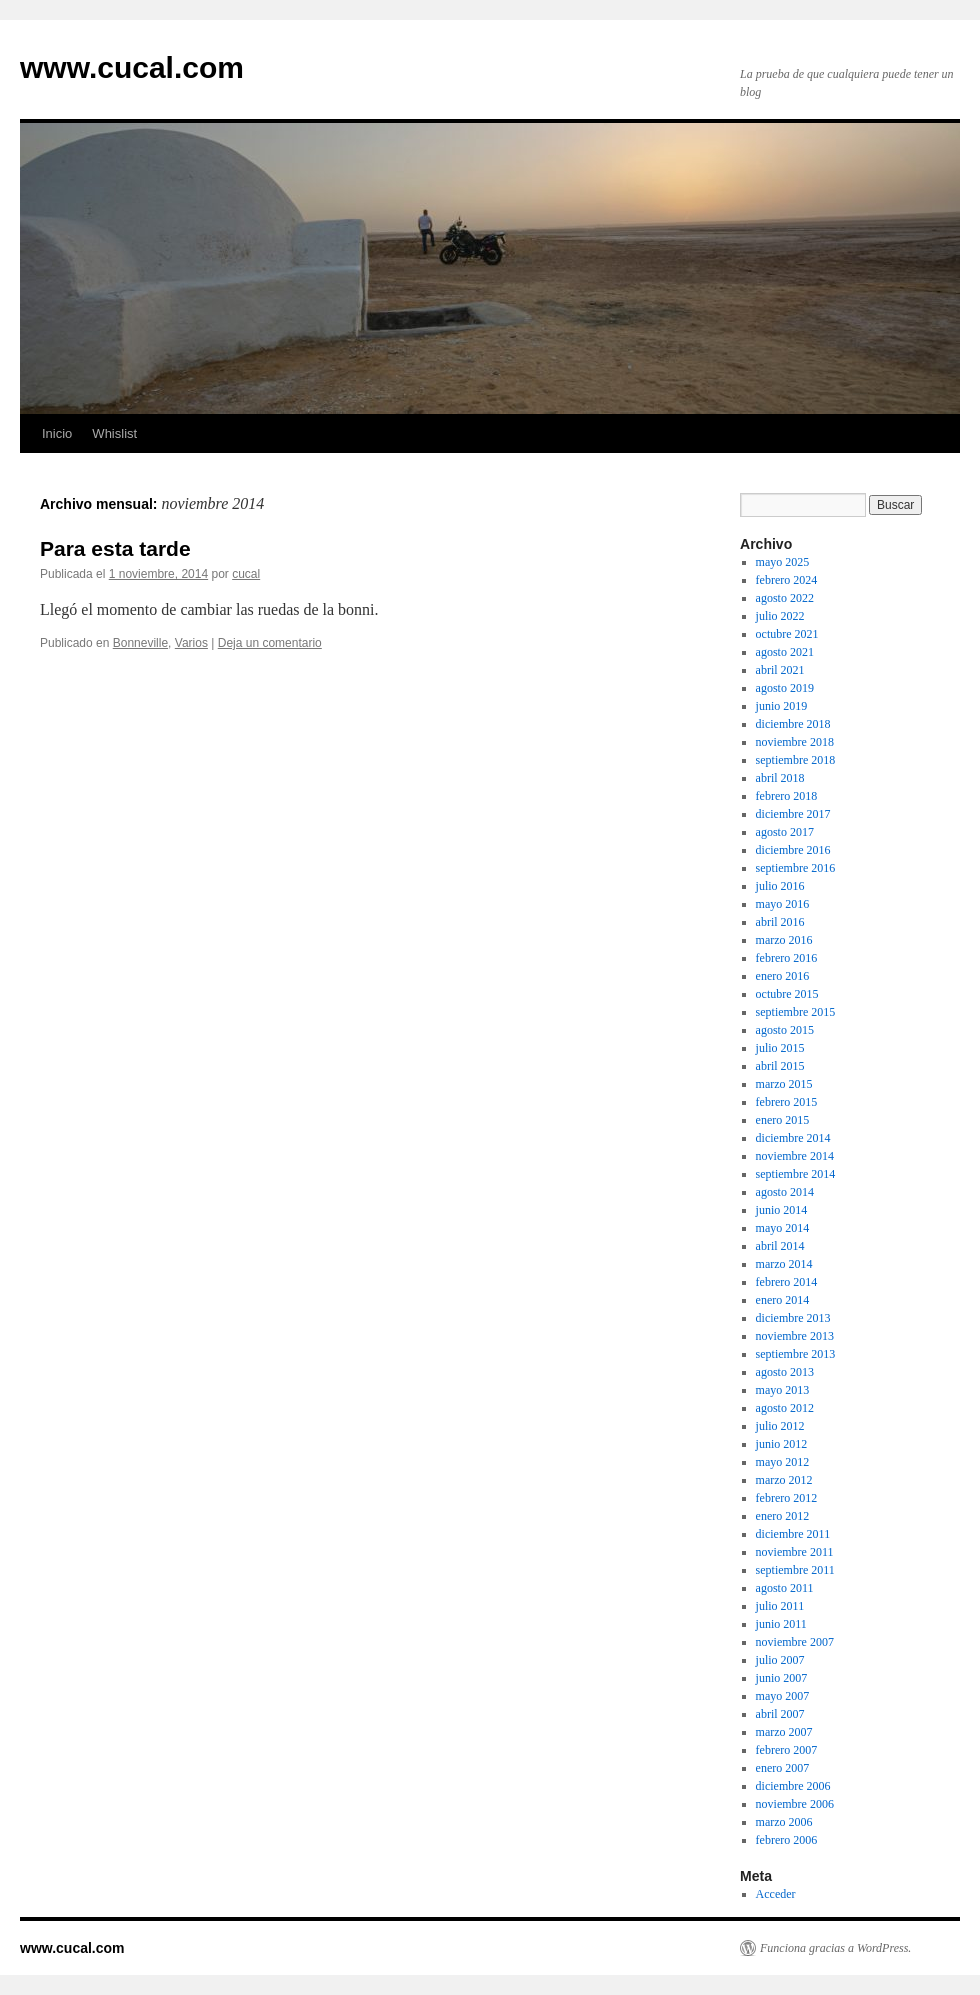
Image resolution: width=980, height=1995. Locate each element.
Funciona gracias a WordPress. (835, 1948)
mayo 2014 (783, 1228)
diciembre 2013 (793, 1318)
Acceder (776, 1894)
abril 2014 (780, 1246)
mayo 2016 (783, 904)
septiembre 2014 (796, 1174)
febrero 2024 (787, 580)
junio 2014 (782, 1210)
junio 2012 (782, 1444)
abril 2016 (780, 922)
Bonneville (140, 643)
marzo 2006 (784, 1822)
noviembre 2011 (795, 1552)
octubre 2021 (787, 634)
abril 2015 (780, 1066)
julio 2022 (780, 616)
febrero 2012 (787, 1498)
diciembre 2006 (793, 1786)
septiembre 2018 (796, 760)
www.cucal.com (132, 67)
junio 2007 (782, 1678)
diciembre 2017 (793, 814)
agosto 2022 (785, 598)
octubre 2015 (787, 994)
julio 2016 (780, 886)
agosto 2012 (785, 1408)
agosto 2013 (785, 1372)
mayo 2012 (783, 1462)
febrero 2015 (787, 1102)
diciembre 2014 (793, 1138)
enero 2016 (783, 976)
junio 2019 (782, 706)
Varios (191, 643)
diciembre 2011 (793, 1534)
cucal (246, 574)
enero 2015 (783, 1120)
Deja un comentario (270, 643)
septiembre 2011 (795, 1570)
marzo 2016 (784, 940)
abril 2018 (780, 778)
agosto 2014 (785, 1192)
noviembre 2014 (795, 1156)
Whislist (114, 433)
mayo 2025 (783, 562)
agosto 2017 (785, 832)
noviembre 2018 (795, 742)
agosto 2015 (785, 1030)
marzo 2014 (784, 1264)
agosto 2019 (785, 688)
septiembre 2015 (796, 1012)
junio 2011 (781, 1624)
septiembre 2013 (796, 1354)
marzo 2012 (784, 1480)
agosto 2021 (785, 652)
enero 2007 (783, 1768)
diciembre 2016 (793, 850)
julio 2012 (780, 1426)
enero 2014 (783, 1300)
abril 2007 (780, 1714)
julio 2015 (780, 1048)
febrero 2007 (787, 1750)
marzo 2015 (784, 1084)
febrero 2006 (787, 1840)
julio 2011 (780, 1606)
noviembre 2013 (795, 1336)
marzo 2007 (784, 1732)
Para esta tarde (115, 548)
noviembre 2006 (795, 1804)
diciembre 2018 (793, 724)
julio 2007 (780, 1660)
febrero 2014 (787, 1282)
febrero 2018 (787, 796)
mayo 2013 (783, 1390)
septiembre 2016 (796, 868)
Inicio (57, 433)
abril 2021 (780, 670)
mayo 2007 (783, 1696)
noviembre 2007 (795, 1642)
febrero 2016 (787, 958)
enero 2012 (783, 1516)
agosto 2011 (785, 1588)
